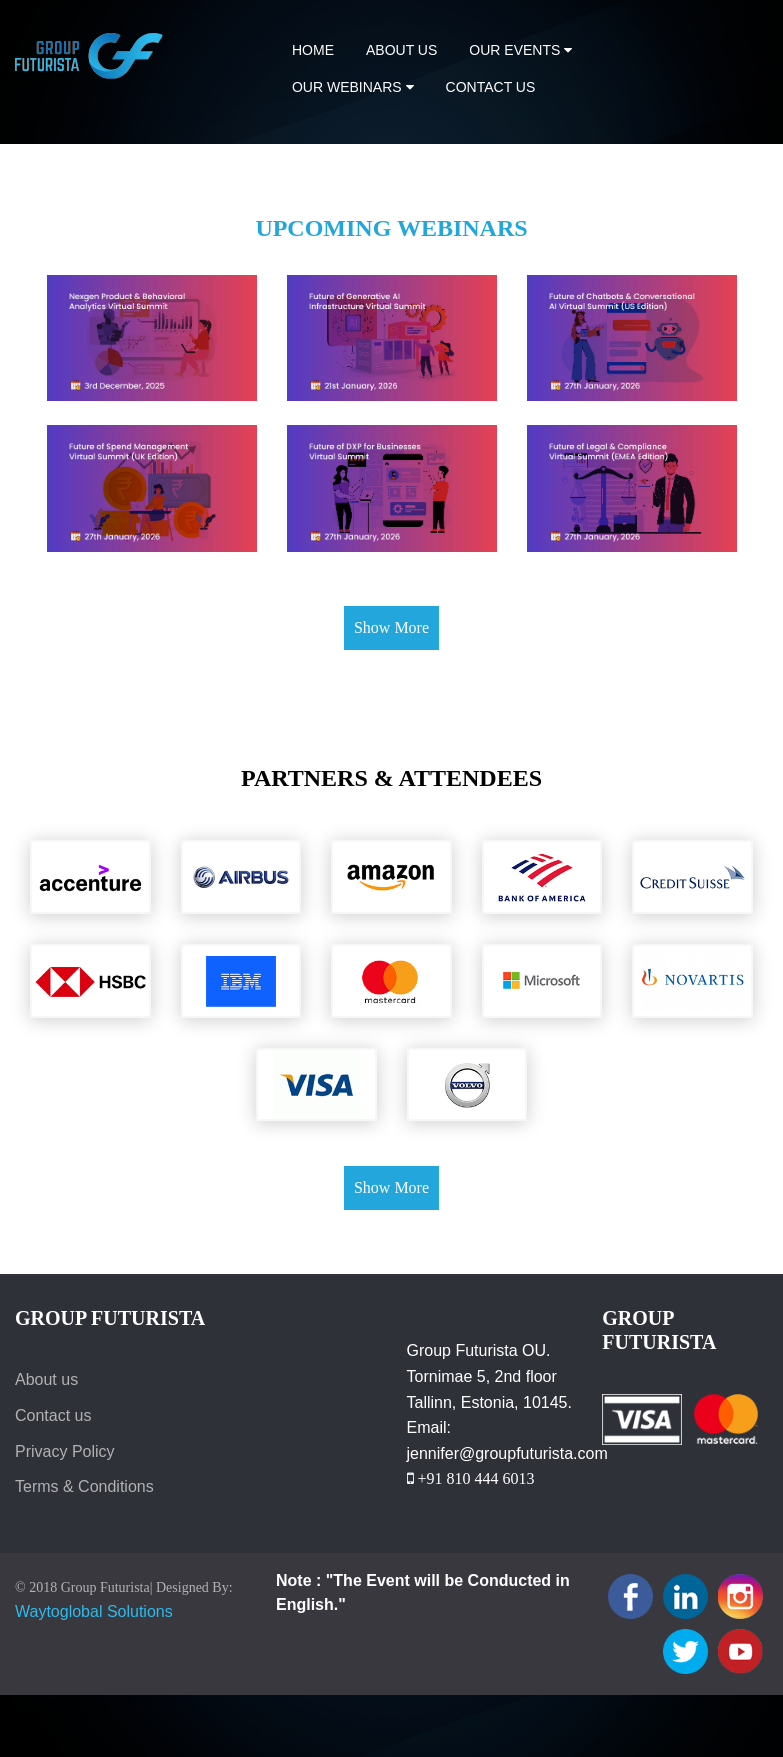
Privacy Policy (65, 1451)
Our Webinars (353, 87)
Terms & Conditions (84, 1486)
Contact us (491, 87)
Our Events (520, 50)
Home (313, 50)
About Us (401, 50)
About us (46, 1379)
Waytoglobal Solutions (94, 1611)
